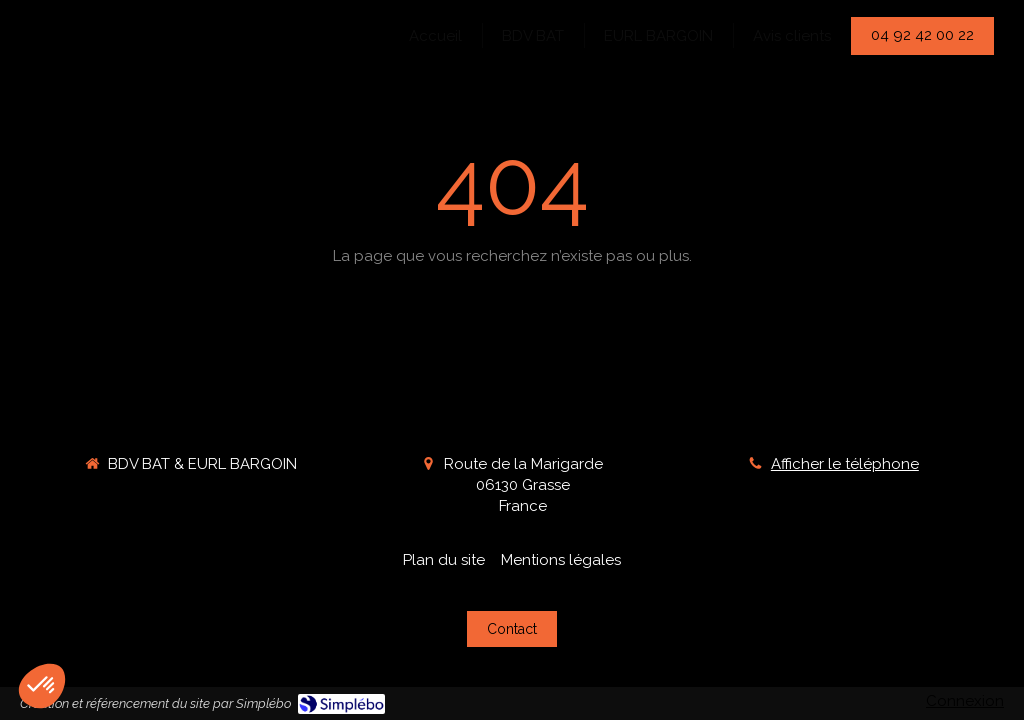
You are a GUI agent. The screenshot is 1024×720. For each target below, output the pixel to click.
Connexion (965, 701)
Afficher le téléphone (845, 464)
